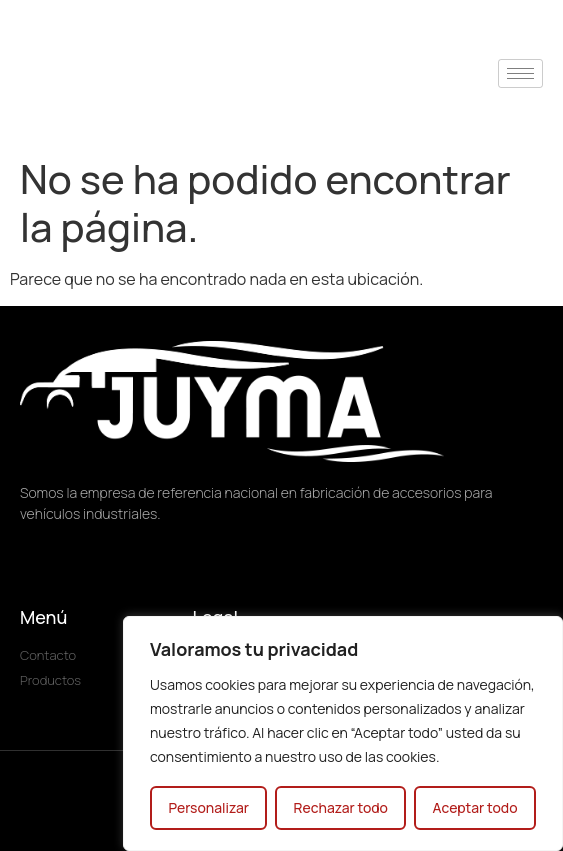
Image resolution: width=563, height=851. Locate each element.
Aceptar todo (474, 807)
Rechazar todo (340, 807)
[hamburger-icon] (520, 73)
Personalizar (208, 807)
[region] (343, 734)
